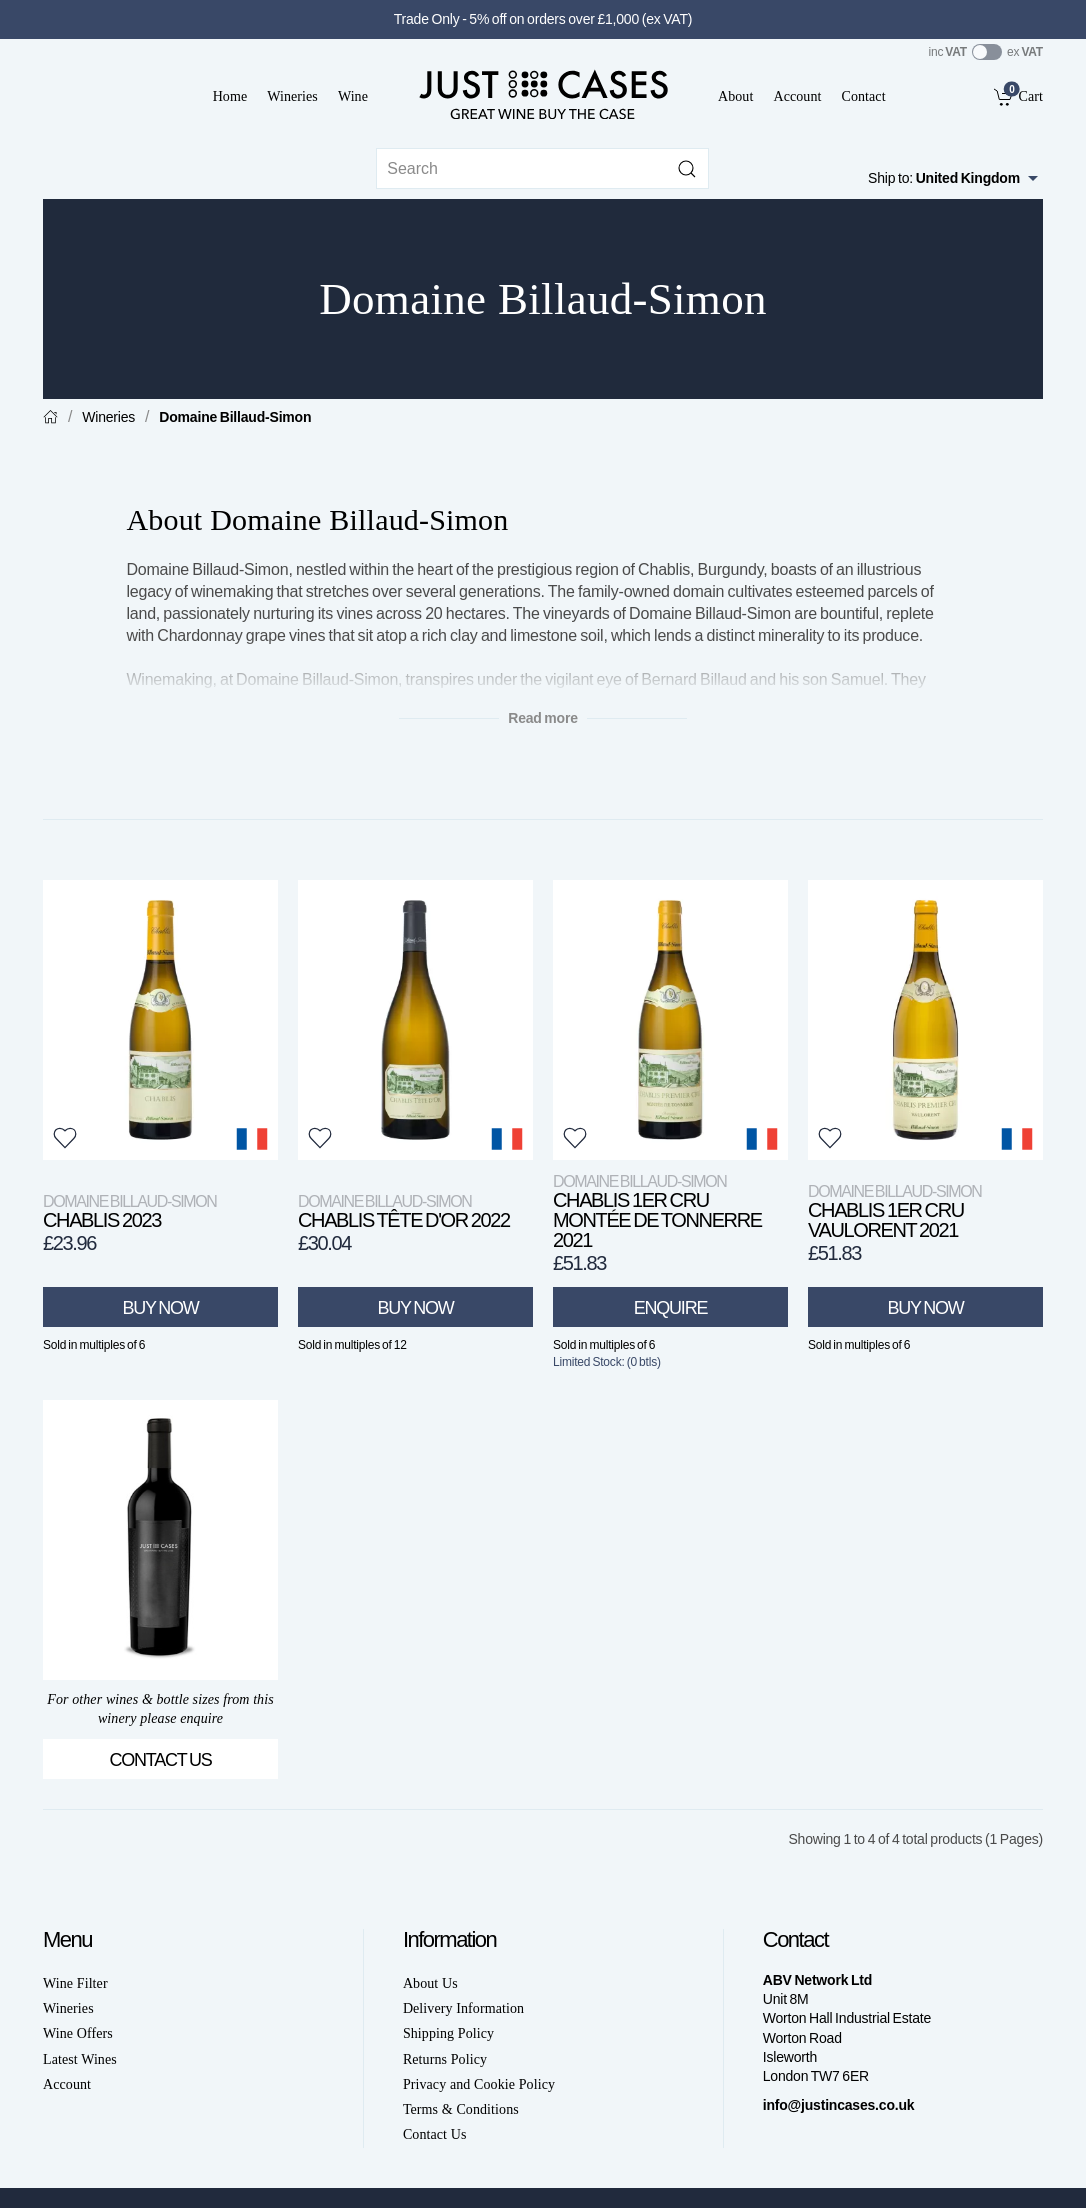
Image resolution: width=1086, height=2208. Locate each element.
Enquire (670, 1308)
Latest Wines (80, 2059)
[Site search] (542, 168)
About (735, 96)
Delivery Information (463, 2008)
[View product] (160, 1020)
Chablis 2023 (129, 1211)
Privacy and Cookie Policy (479, 2084)
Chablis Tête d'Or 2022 (404, 1211)
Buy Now (161, 1308)
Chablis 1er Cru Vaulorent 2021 (894, 1211)
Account (797, 96)
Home (230, 96)
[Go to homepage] (543, 94)
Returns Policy (445, 2059)
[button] (65, 1138)
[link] (1018, 96)
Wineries (292, 96)
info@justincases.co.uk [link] (839, 2105)
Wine (353, 96)
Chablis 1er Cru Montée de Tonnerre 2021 (657, 1211)
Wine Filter (75, 1983)
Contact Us (161, 1760)
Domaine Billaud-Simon (235, 417)
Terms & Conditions (461, 2109)
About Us (430, 1983)
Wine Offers (78, 2033)
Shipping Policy (448, 2033)
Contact (863, 96)
